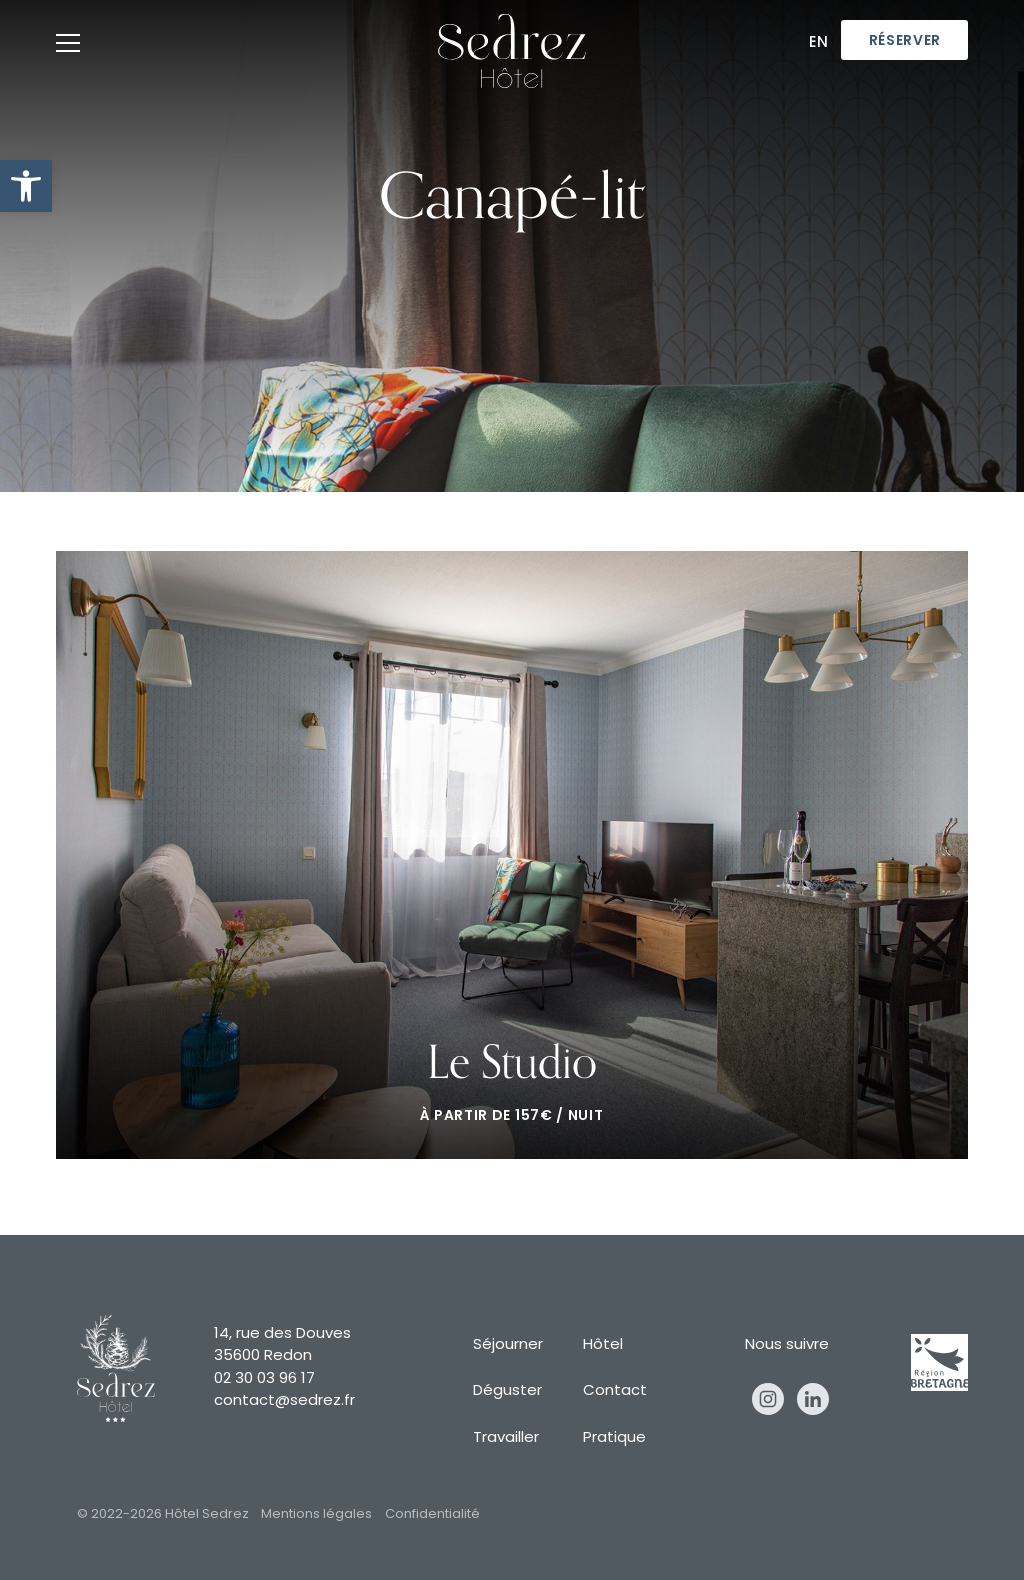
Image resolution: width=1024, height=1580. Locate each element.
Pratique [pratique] (614, 1438)
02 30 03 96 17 (264, 1379)
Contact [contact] (615, 1391)
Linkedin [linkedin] (813, 1399)
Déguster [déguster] (507, 1391)
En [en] (819, 43)
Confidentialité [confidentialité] (432, 1514)
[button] (26, 186)
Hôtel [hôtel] (603, 1345)
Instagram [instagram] (768, 1399)
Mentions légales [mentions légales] (316, 1514)
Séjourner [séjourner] (508, 1345)
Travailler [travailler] (506, 1438)
